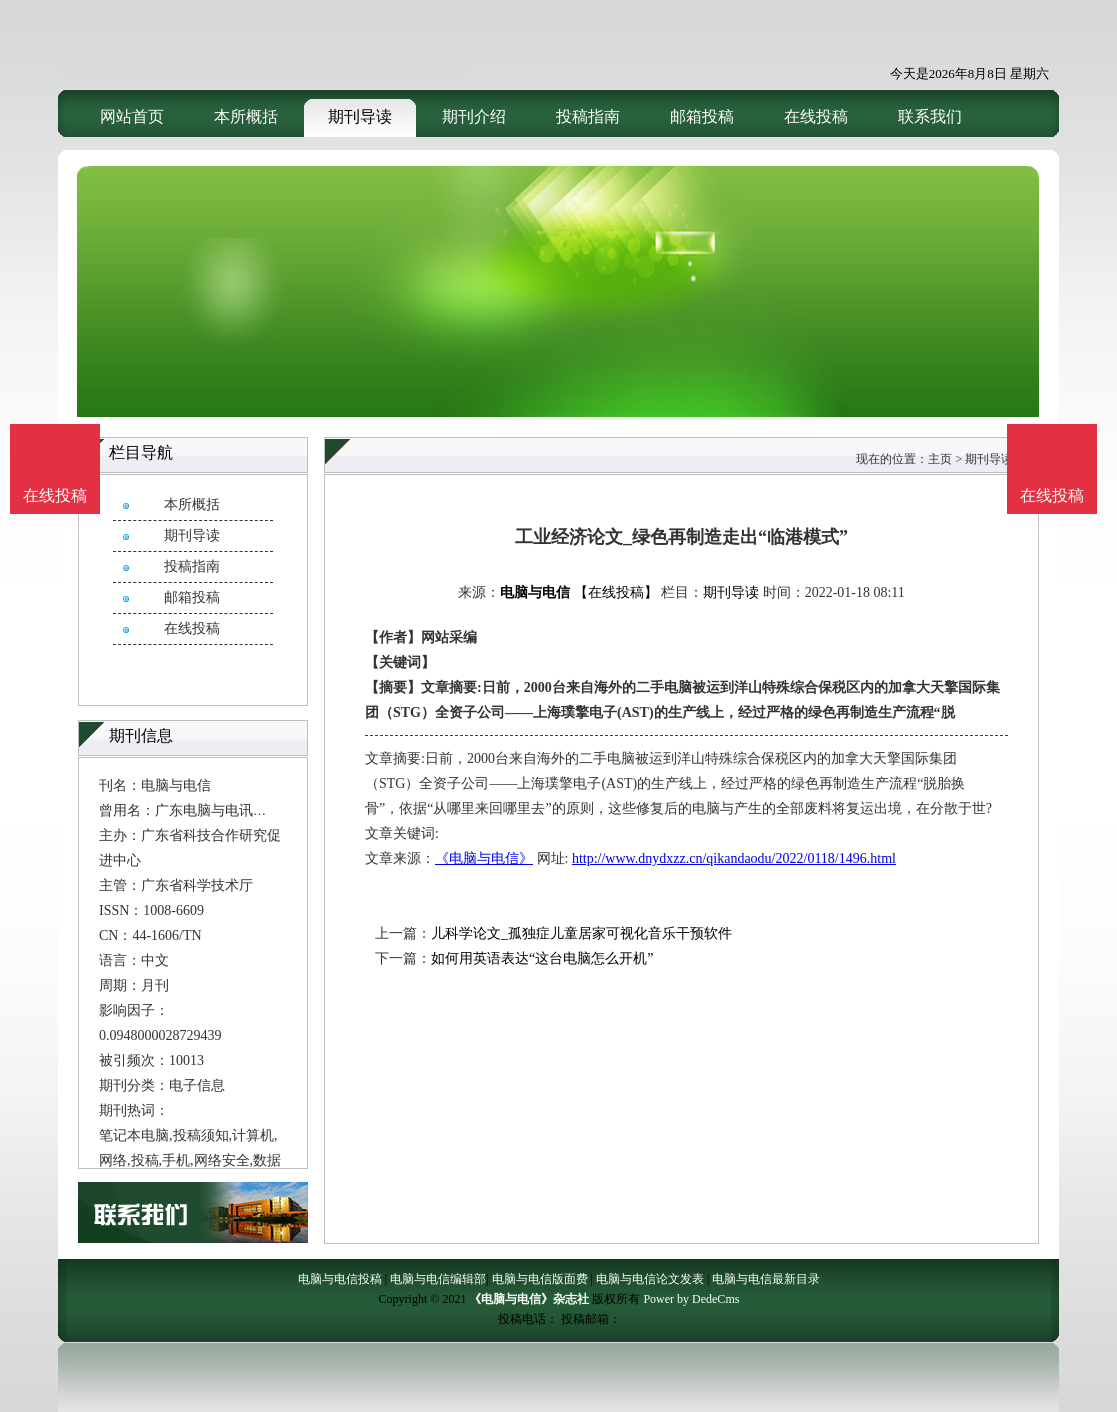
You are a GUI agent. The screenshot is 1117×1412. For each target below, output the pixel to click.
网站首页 (132, 116)
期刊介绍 (474, 116)
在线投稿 (816, 116)
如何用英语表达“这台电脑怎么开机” (542, 958)
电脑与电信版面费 (540, 1279)
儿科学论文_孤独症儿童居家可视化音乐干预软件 (581, 933)
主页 (940, 459)
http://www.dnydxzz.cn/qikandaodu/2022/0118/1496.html (734, 858)
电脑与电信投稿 (340, 1279)
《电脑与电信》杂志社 (529, 1299)
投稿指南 (588, 116)
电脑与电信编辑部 (438, 1279)
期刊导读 (360, 116)
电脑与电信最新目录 (766, 1279)
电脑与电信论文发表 (650, 1279)
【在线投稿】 (616, 592)
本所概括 (246, 116)
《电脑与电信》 (484, 858)
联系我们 (930, 116)
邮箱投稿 (702, 116)
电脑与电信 (535, 592)
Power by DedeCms (691, 1299)
